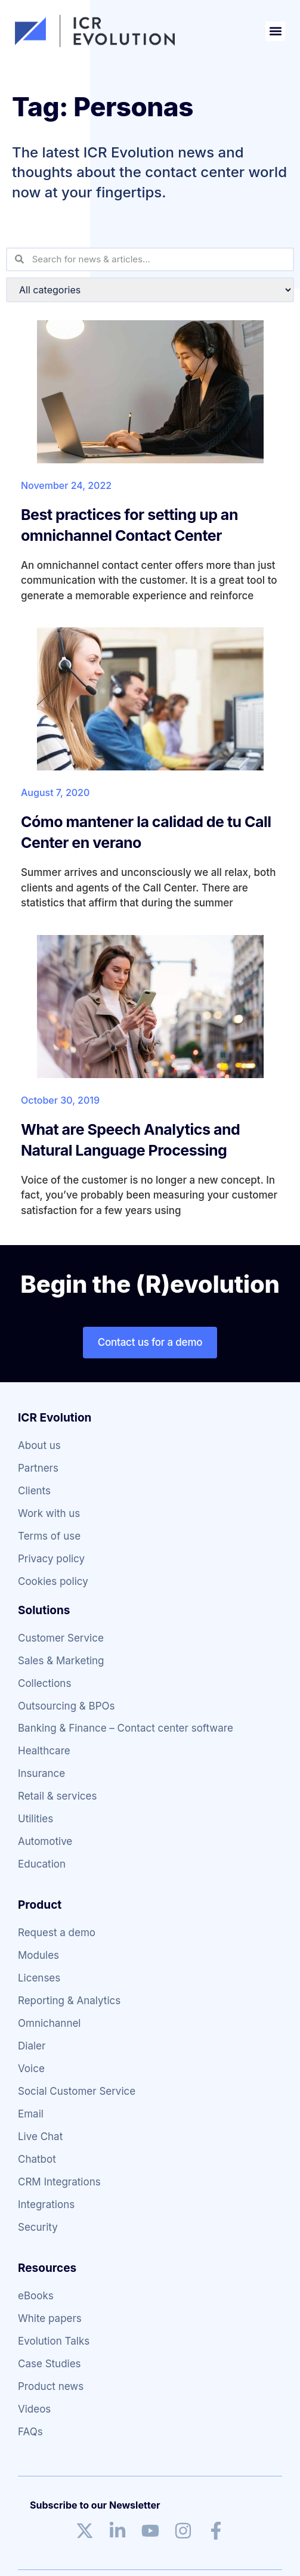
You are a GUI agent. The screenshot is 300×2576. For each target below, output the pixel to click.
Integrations (46, 2204)
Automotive (45, 1841)
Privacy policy (51, 1559)
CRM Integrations (59, 2182)
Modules (38, 1955)
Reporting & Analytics (69, 2001)
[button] (275, 31)
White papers (50, 2318)
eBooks (36, 2296)
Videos (34, 2409)
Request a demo (56, 1933)
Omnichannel (49, 2023)
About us (39, 1445)
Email (31, 2114)
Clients (34, 1491)
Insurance (41, 1773)
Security (38, 2227)
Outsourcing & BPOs (66, 1706)
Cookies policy (53, 1581)
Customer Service (61, 1638)
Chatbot (37, 2159)
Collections (44, 1683)
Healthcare (44, 1751)
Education (42, 1864)
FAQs (30, 2432)
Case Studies (49, 2364)
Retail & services (57, 1796)
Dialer (31, 2046)
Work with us (49, 1513)
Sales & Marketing (61, 1661)
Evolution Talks (53, 2341)
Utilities (35, 1819)
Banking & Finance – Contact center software (125, 1728)
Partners (38, 1468)
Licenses (39, 1978)
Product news (50, 2386)
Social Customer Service (76, 2091)
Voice (31, 2069)
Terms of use (49, 1536)
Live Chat (40, 2136)
